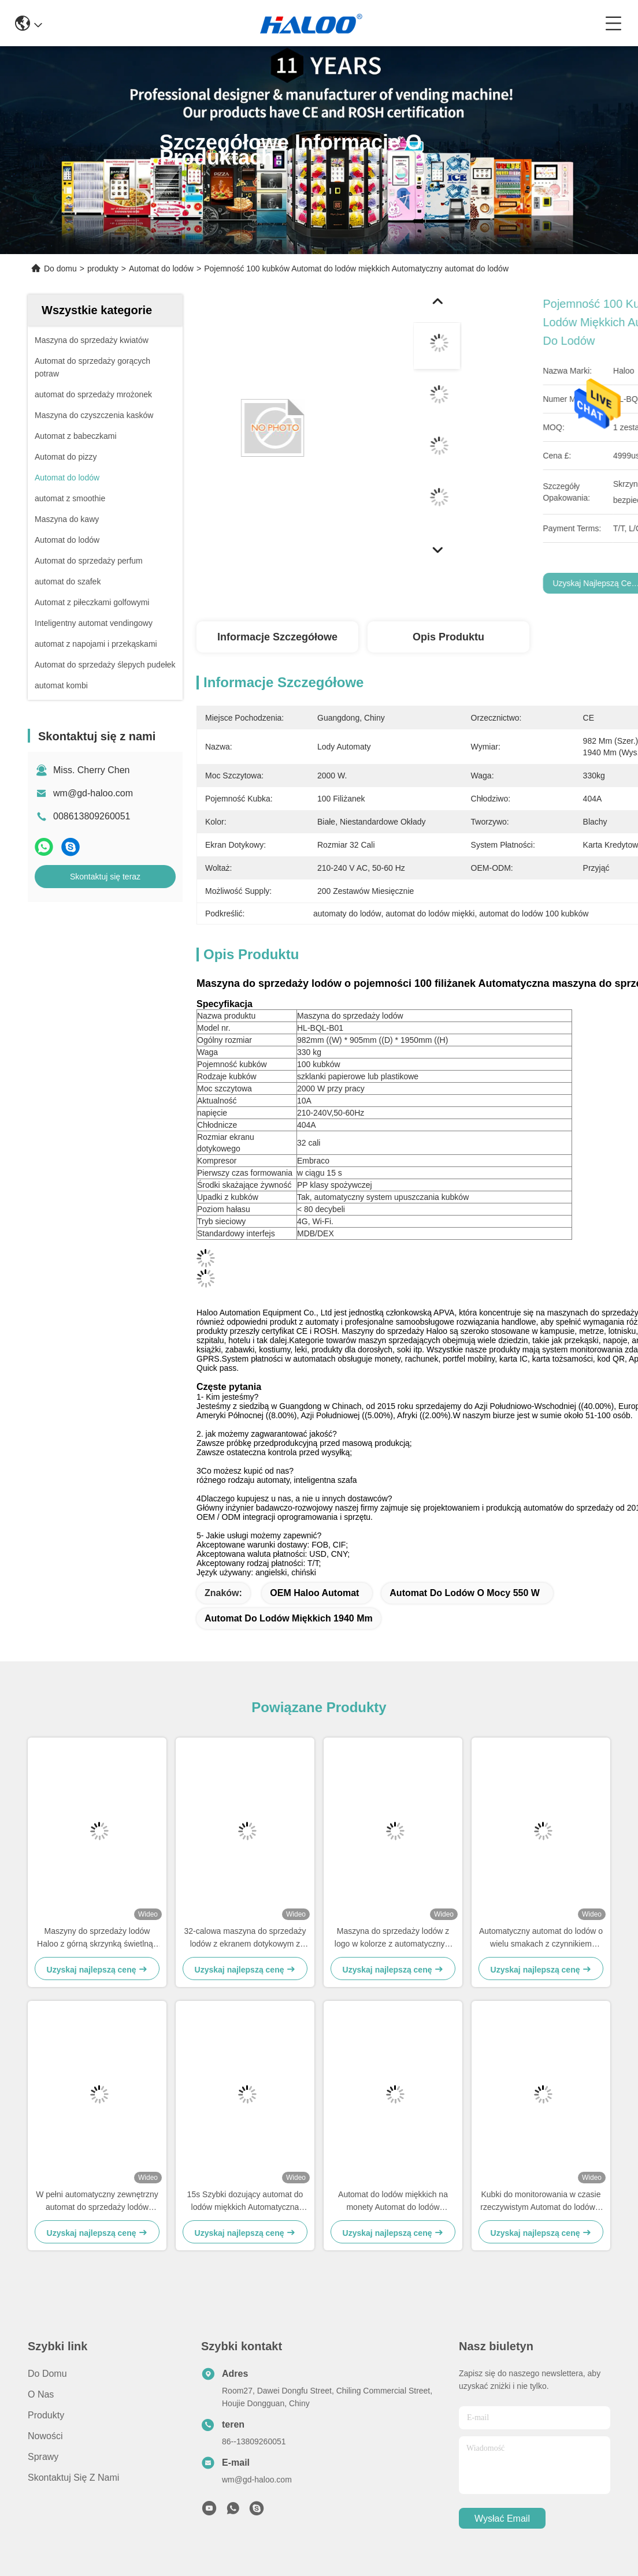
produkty (102, 268)
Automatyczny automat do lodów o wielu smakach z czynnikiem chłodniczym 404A (541, 1938)
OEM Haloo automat (314, 1593)
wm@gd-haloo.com (93, 793)
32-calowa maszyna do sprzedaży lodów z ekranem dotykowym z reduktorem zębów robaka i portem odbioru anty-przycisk (245, 1938)
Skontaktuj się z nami (73, 2477)
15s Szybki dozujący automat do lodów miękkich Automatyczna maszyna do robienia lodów (245, 2201)
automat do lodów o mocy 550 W (465, 1593)
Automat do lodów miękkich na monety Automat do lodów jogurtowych (393, 2201)
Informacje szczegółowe (277, 637)
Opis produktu (448, 637)
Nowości (45, 2436)
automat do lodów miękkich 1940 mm (289, 1618)
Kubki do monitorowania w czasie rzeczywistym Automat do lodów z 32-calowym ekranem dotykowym (540, 2201)
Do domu (60, 268)
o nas (41, 2394)
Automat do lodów (161, 268)
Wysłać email (502, 2518)
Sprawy (43, 2457)
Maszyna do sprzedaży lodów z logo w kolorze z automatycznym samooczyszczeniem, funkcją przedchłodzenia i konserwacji (393, 1938)
